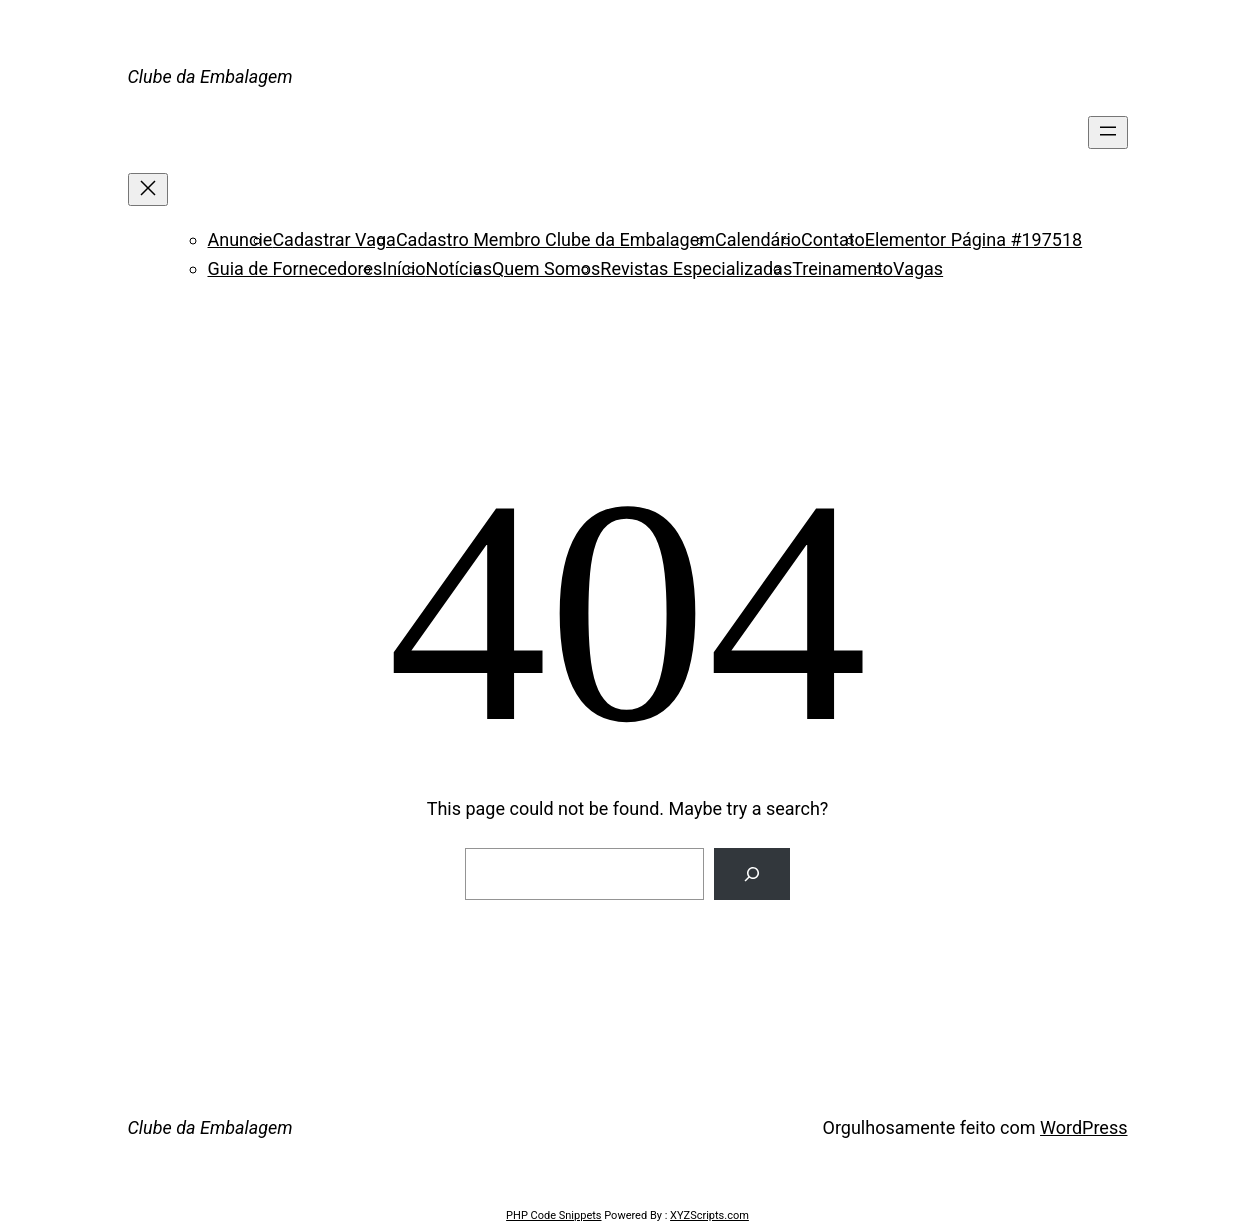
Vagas (918, 268)
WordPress (1083, 1127)
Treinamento (842, 268)
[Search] (752, 874)
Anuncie (240, 239)
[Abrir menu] (1108, 132)
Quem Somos (546, 268)
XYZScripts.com (709, 1215)
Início (403, 268)
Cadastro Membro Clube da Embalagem (555, 239)
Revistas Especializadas (696, 268)
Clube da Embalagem (210, 76)
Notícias (459, 268)
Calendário (758, 239)
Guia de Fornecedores (295, 268)
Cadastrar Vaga (333, 239)
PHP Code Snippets (553, 1215)
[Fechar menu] (148, 189)
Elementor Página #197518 (973, 239)
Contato (833, 239)
